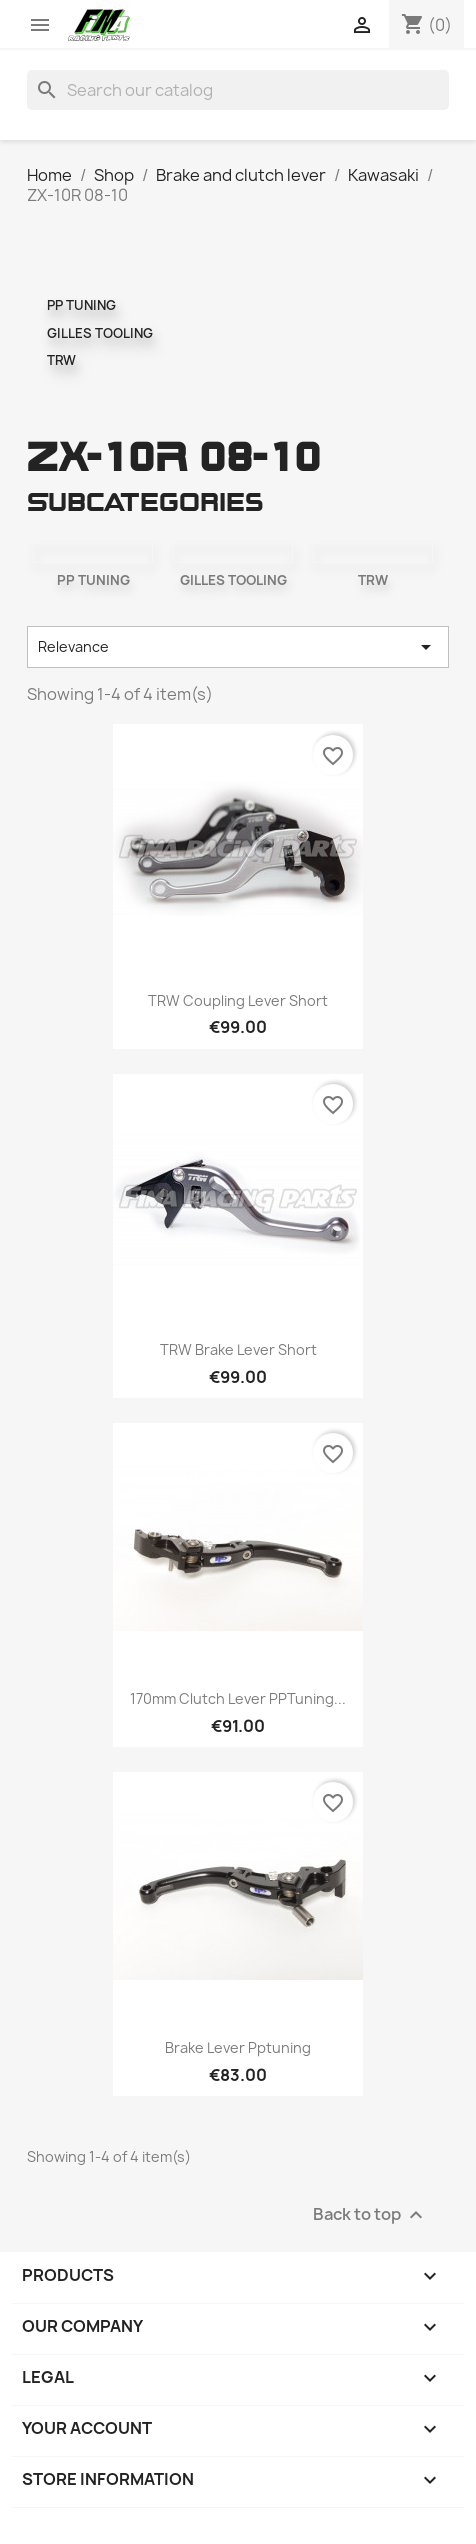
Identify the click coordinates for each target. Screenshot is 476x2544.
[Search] (238, 90)
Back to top (370, 2215)
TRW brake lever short (238, 1349)
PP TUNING (81, 305)
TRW (61, 360)
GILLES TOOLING (100, 333)
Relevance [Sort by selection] (238, 647)
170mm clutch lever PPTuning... (238, 1698)
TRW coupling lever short (238, 1000)
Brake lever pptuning (238, 2047)
